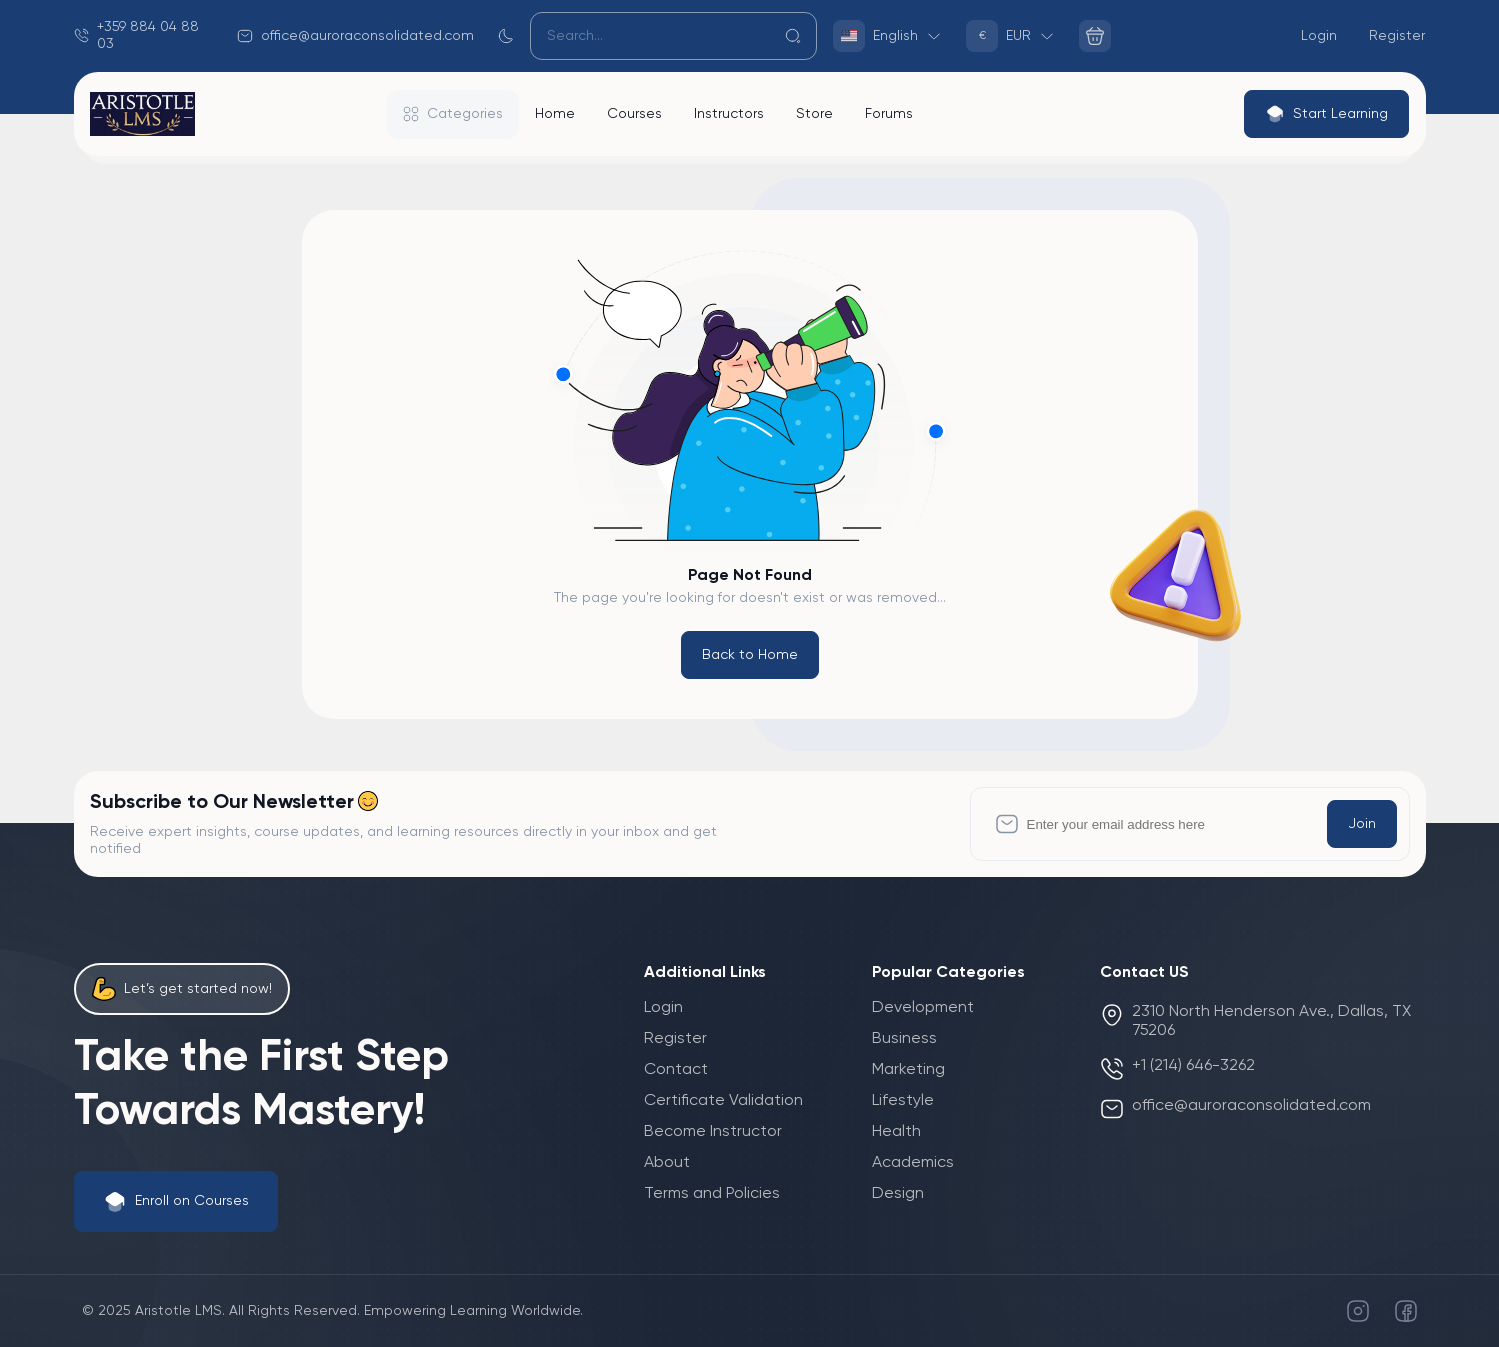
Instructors (729, 114)
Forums (889, 114)
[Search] (674, 36)
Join (1362, 824)
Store (814, 114)
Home (555, 114)
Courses (634, 114)
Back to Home (750, 655)
